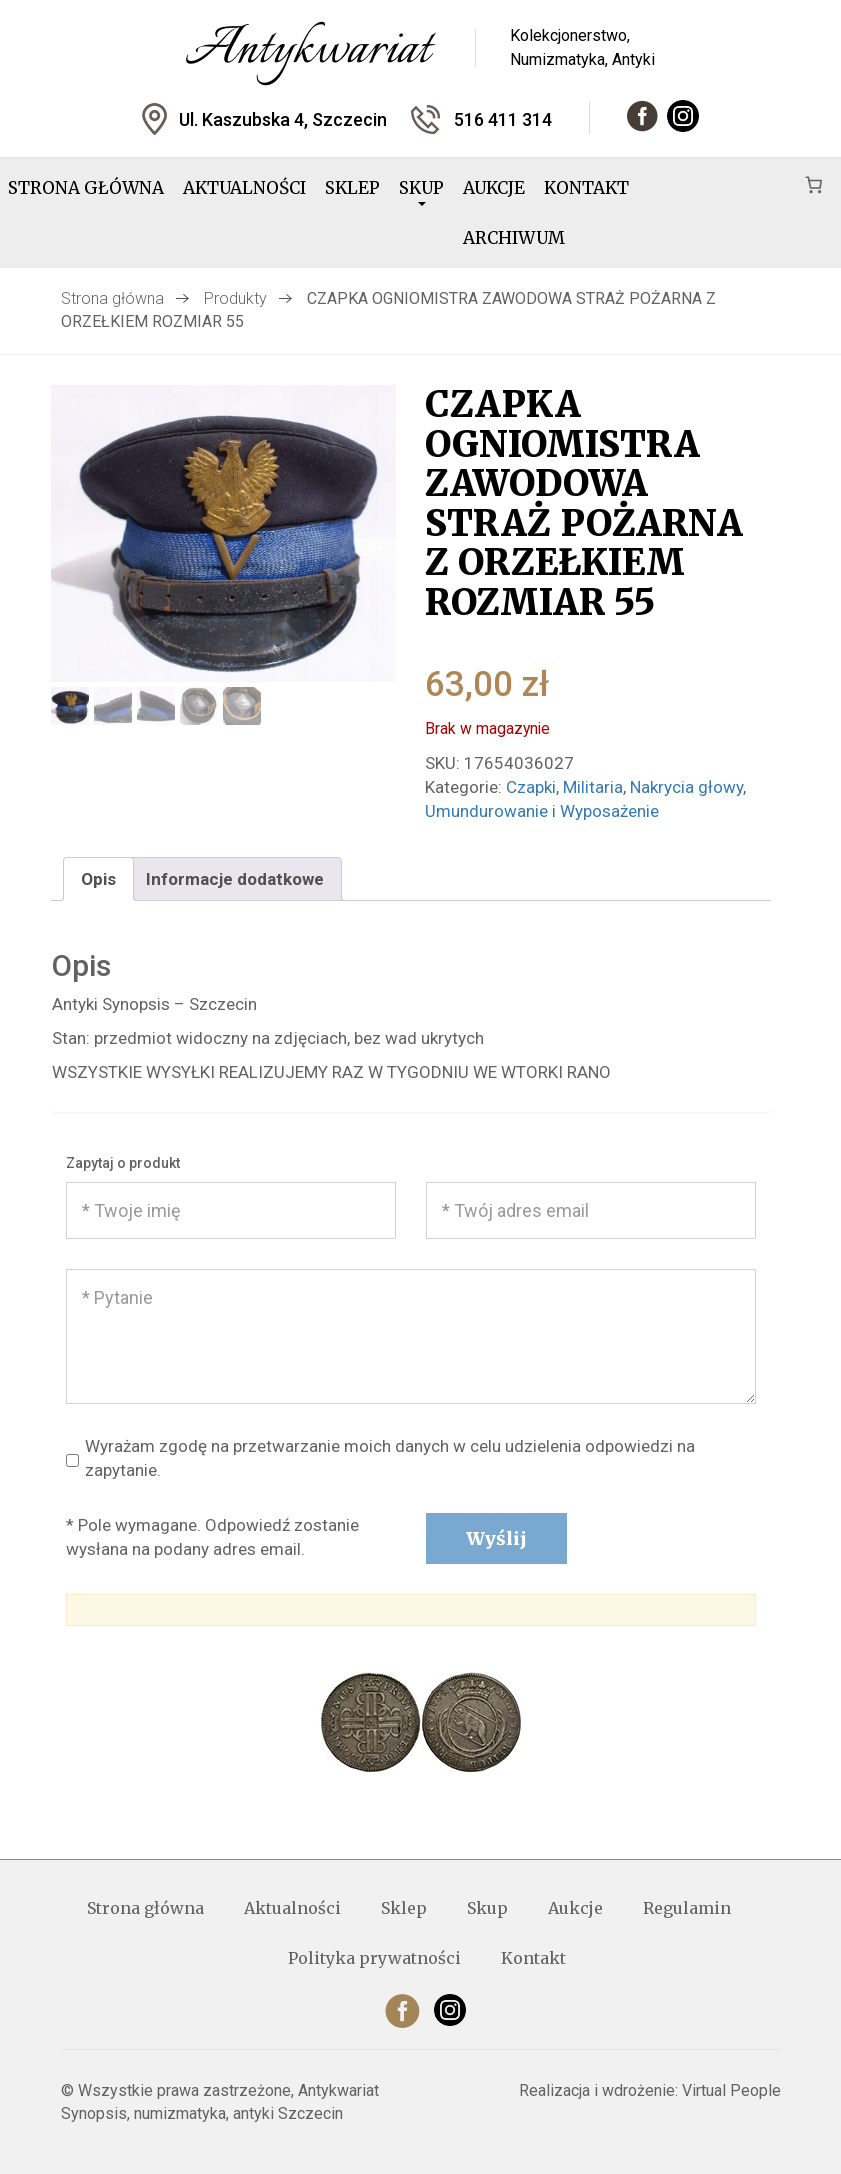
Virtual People (731, 2090)
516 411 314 (503, 119)
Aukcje (494, 188)
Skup (421, 191)
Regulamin (687, 1908)
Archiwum (514, 238)
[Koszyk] (813, 184)
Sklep (352, 188)
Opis (98, 879)
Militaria (593, 787)
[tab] (98, 878)
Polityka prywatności (374, 1958)
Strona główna (86, 188)
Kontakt (586, 188)
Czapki (531, 787)
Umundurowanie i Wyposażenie (542, 811)
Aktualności (244, 188)
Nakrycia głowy (686, 787)
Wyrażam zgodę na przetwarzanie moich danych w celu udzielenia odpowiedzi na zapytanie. (380, 1459)
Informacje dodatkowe (235, 879)
